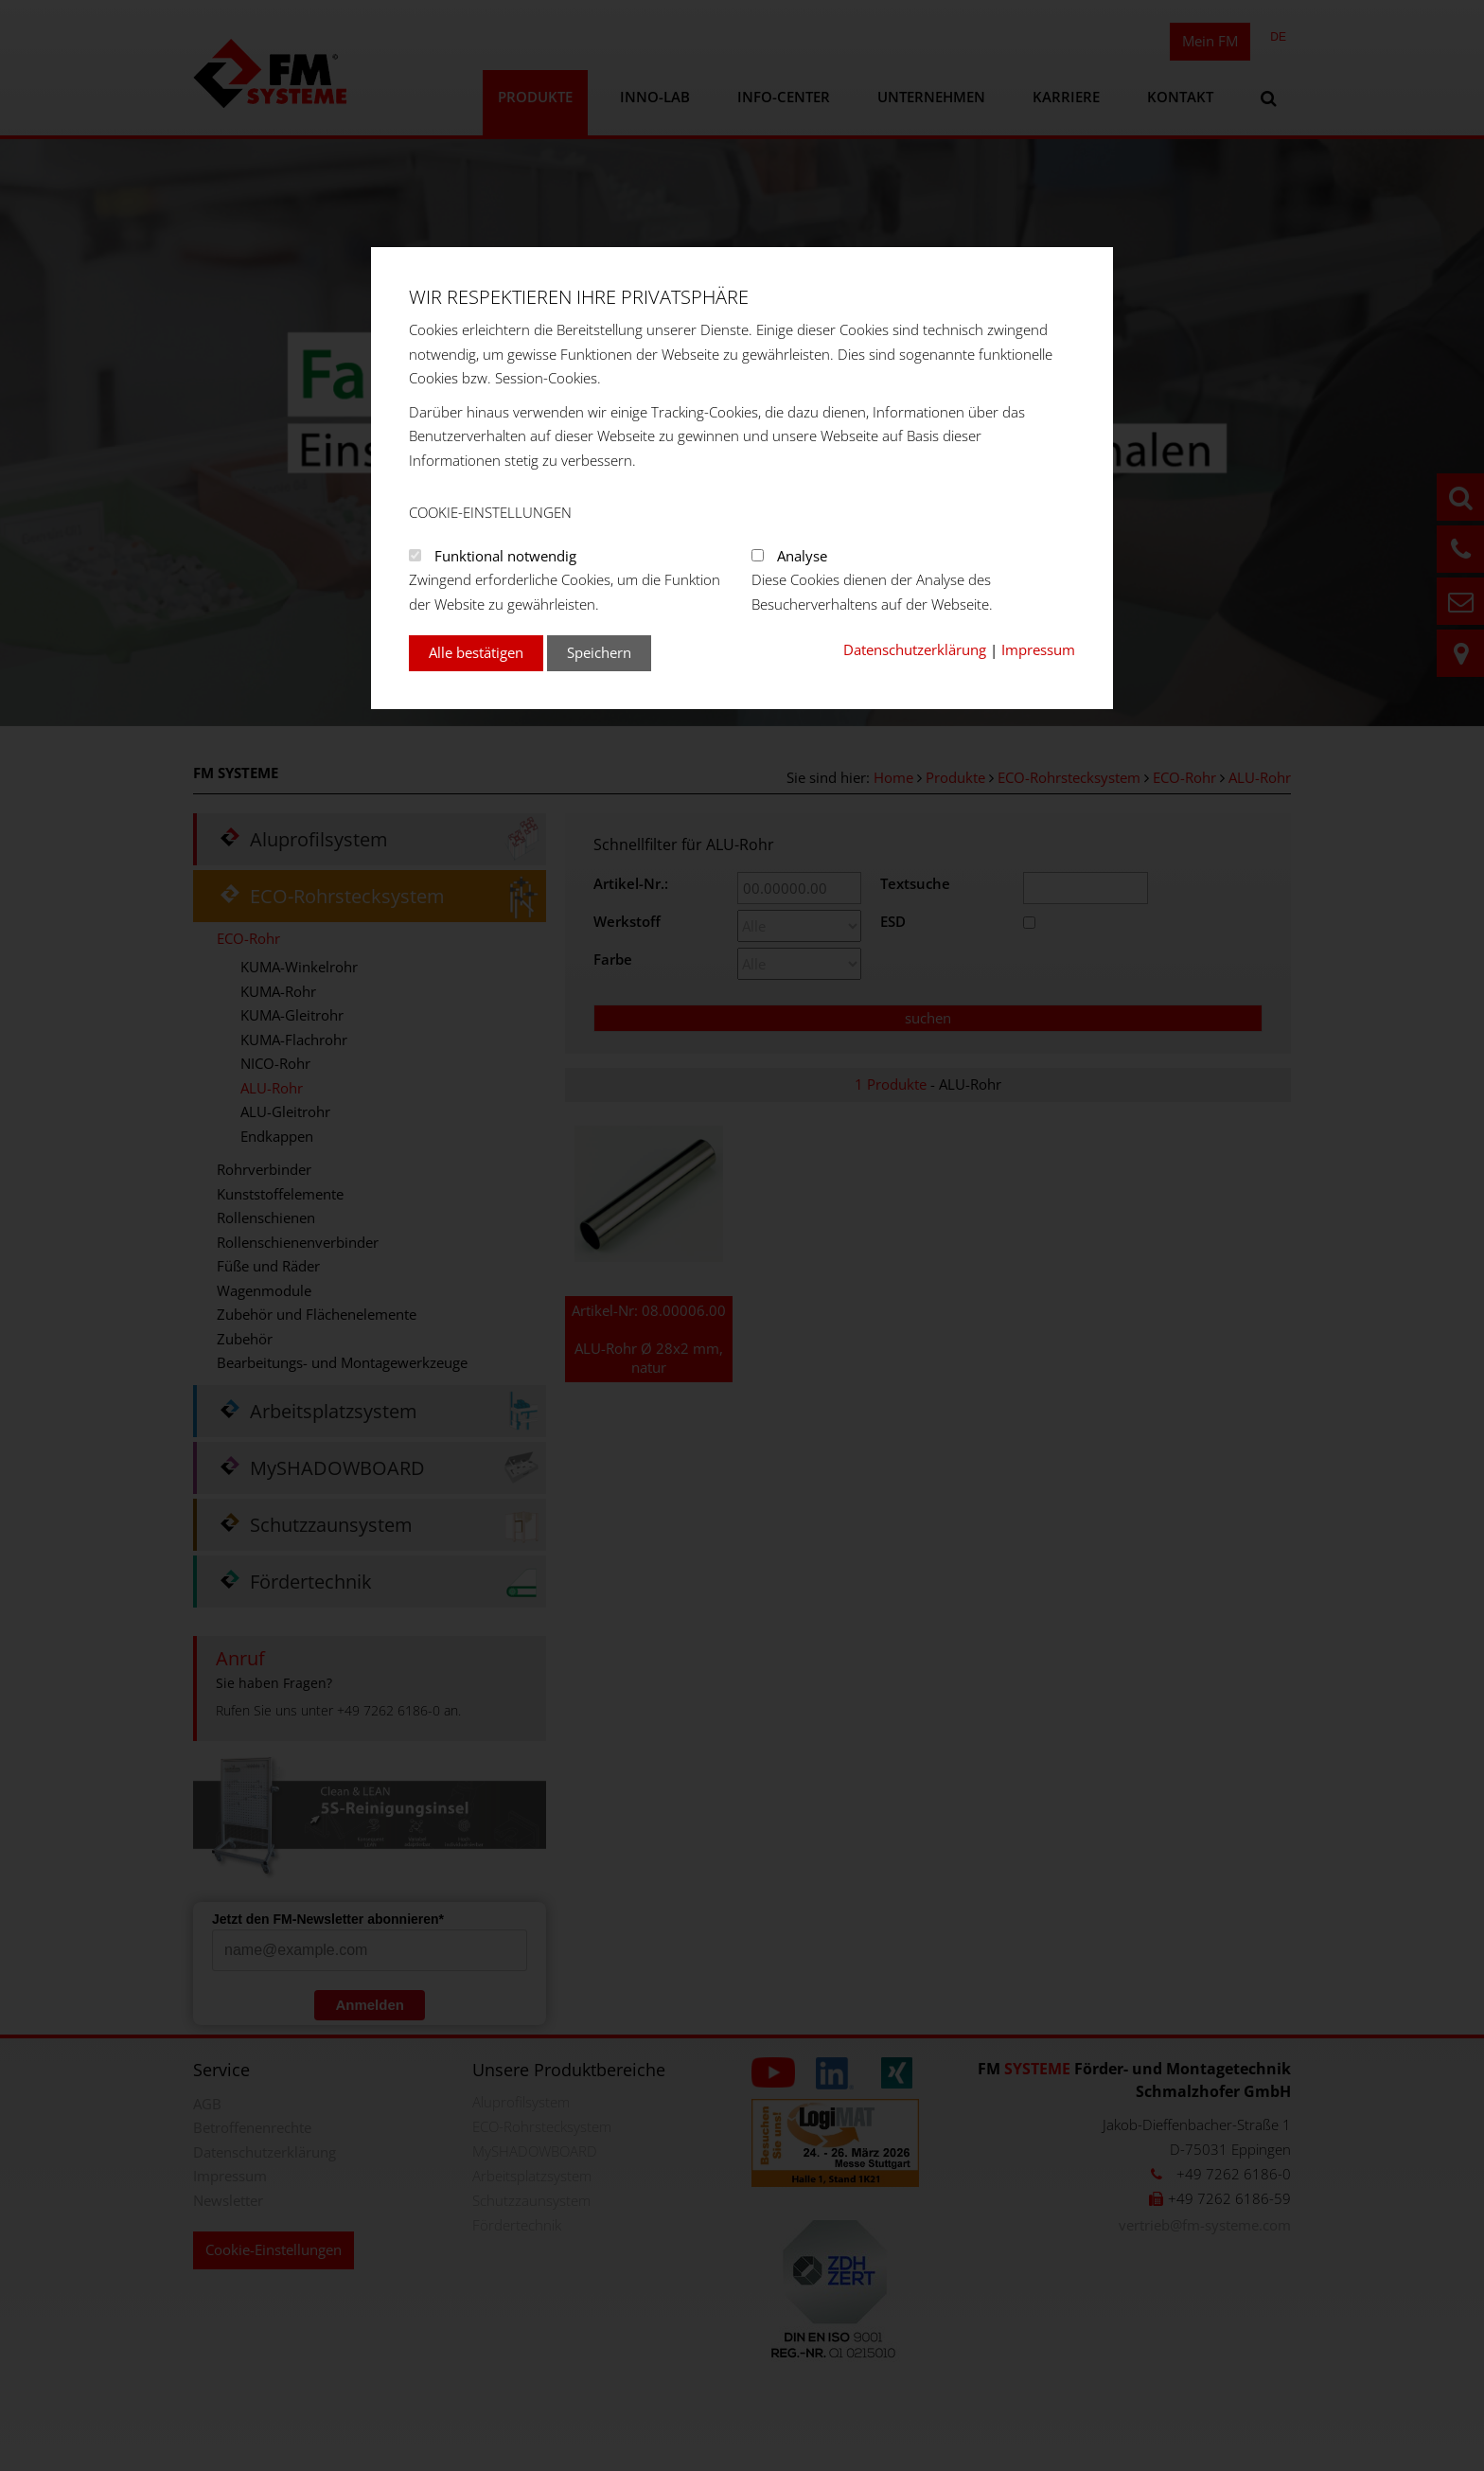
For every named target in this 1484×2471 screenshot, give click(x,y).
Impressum (1038, 649)
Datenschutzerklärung (914, 649)
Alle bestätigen (476, 652)
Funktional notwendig (505, 555)
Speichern (599, 652)
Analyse (802, 555)
